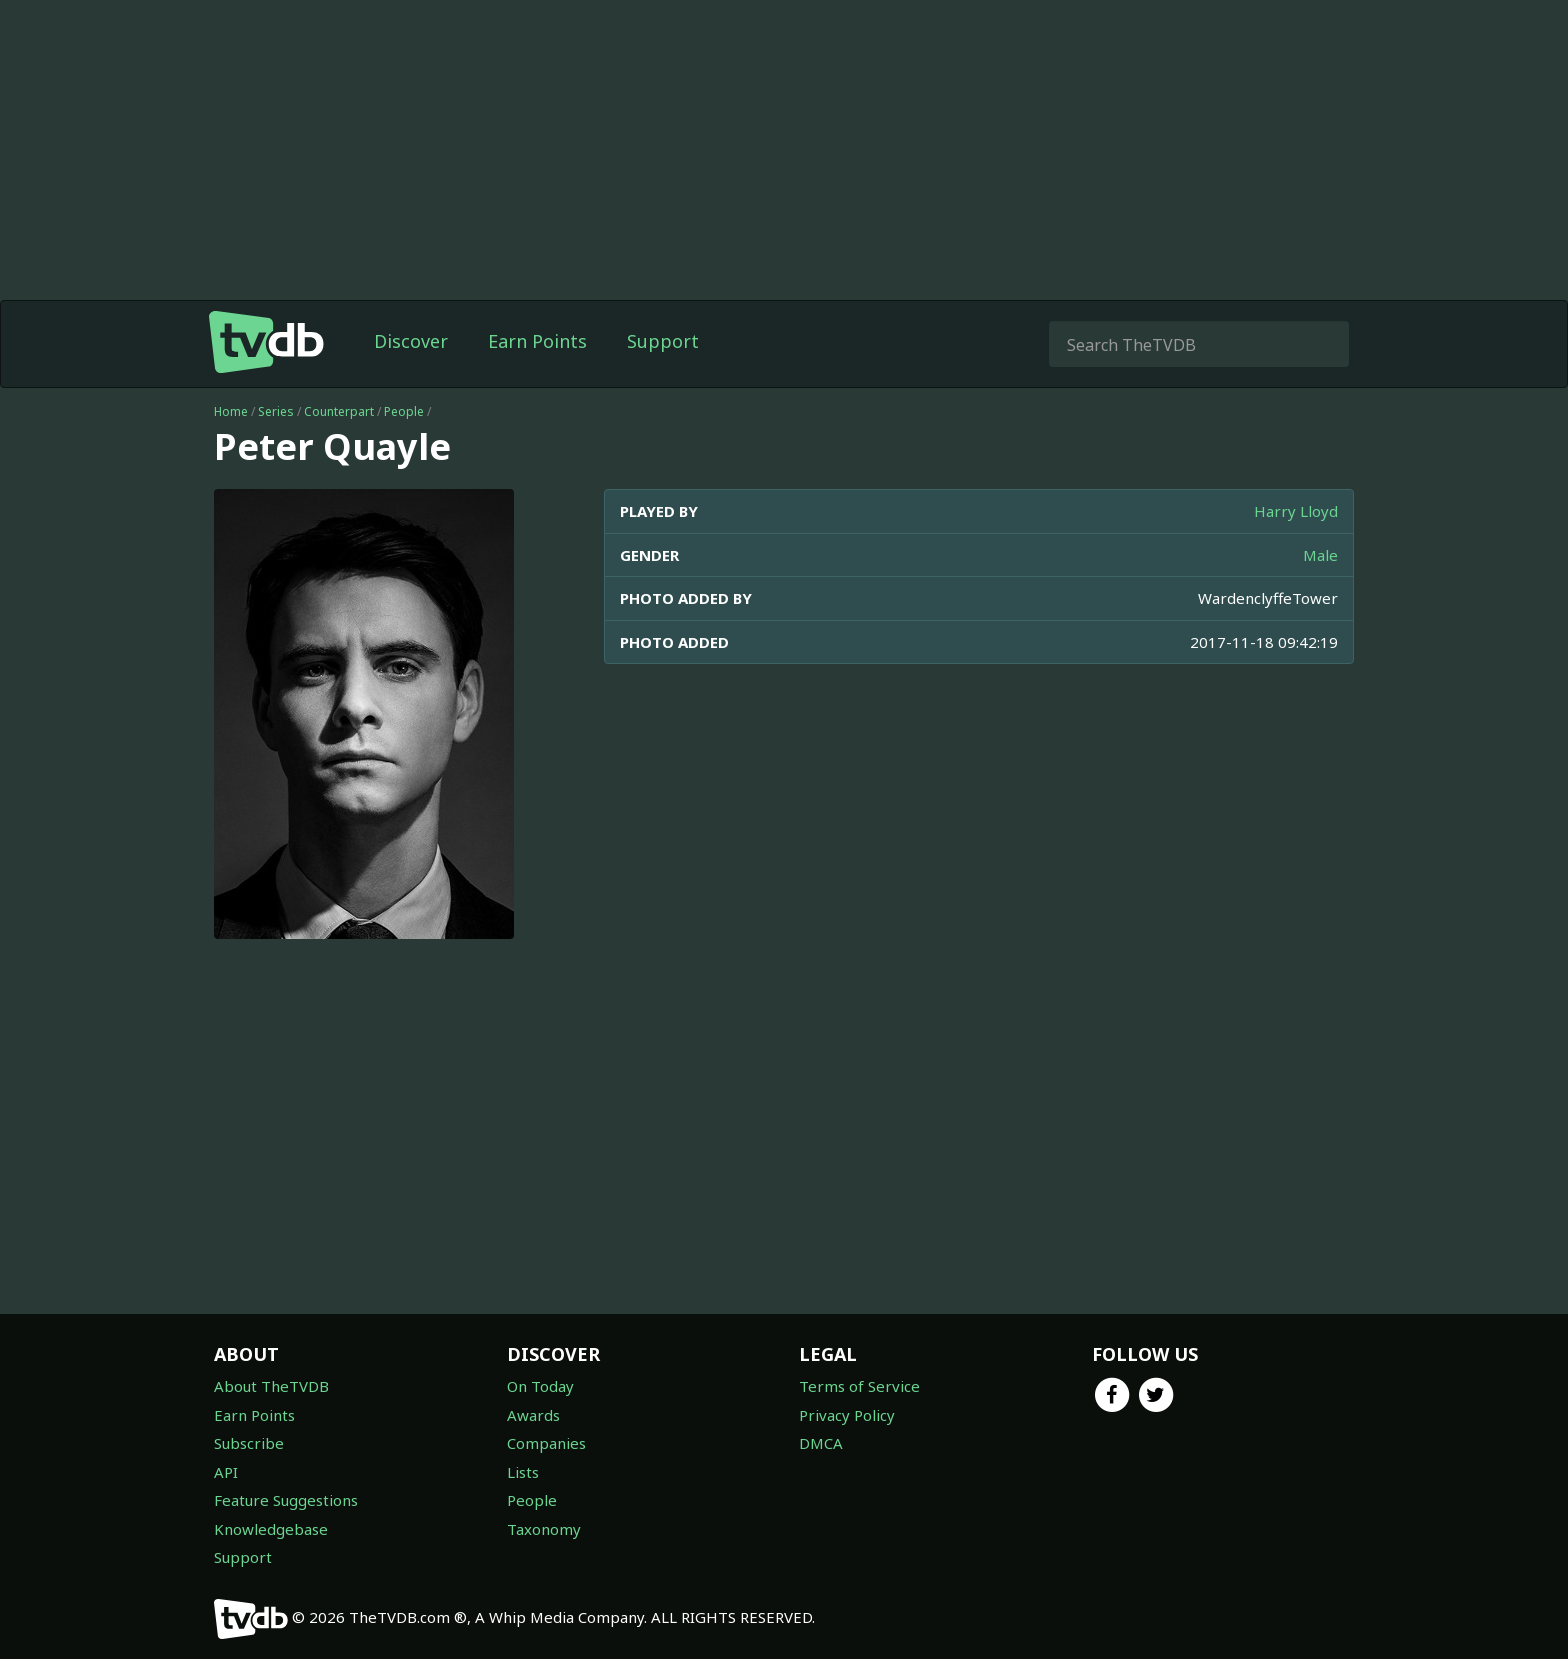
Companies (546, 1443)
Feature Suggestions (286, 1500)
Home (231, 411)
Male (1320, 555)
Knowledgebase (271, 1529)
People (404, 411)
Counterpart (339, 411)
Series (276, 411)
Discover (411, 341)
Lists (523, 1472)
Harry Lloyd (1296, 511)
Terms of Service (859, 1386)
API (226, 1472)
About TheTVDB (271, 1386)
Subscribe (249, 1443)
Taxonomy (544, 1529)
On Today (540, 1386)
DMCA (821, 1443)
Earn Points (537, 341)
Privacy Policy (847, 1415)
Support (663, 341)
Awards (533, 1415)
